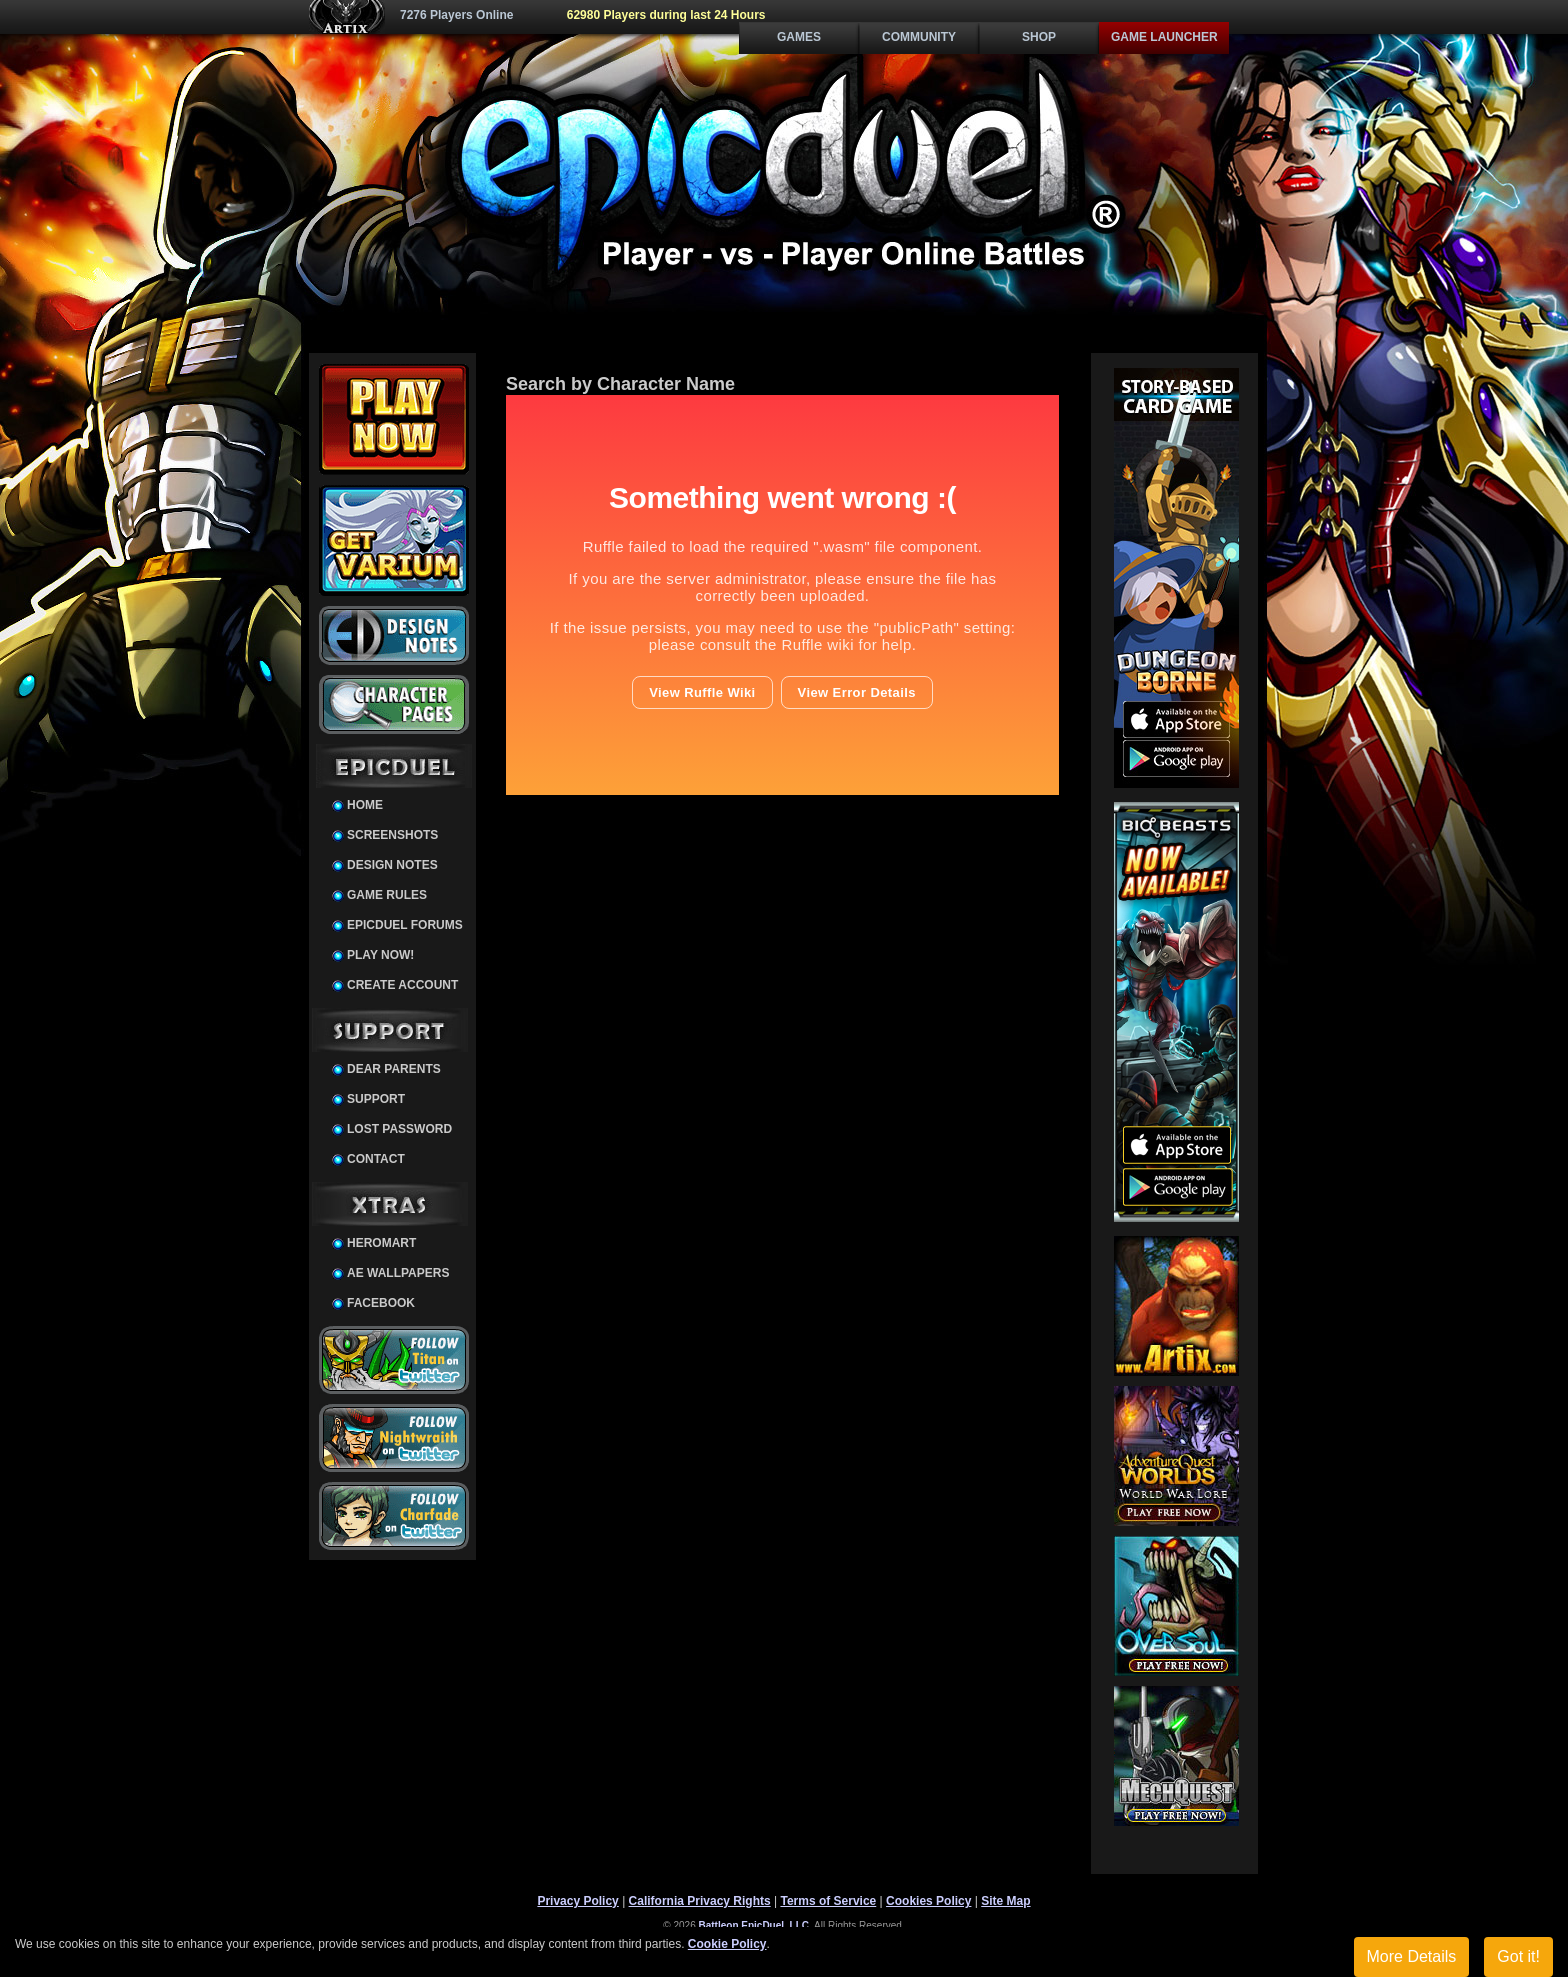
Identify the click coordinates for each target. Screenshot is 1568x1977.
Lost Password (399, 1129)
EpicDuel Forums (405, 925)
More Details (1412, 1956)
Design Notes (392, 865)
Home (365, 805)
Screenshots (392, 835)
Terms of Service (828, 1901)
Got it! (1518, 1956)
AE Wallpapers (398, 1273)
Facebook (381, 1303)
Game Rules (387, 895)
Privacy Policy (577, 1901)
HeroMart (381, 1243)
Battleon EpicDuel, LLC (754, 1925)
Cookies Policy (928, 1901)
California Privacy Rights (700, 1901)
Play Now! (380, 955)
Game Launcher (1164, 37)
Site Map (1005, 1901)
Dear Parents (394, 1069)
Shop (1039, 37)
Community (919, 37)
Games (799, 37)
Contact (376, 1159)
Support (376, 1099)
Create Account (402, 985)
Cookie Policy (727, 1944)
